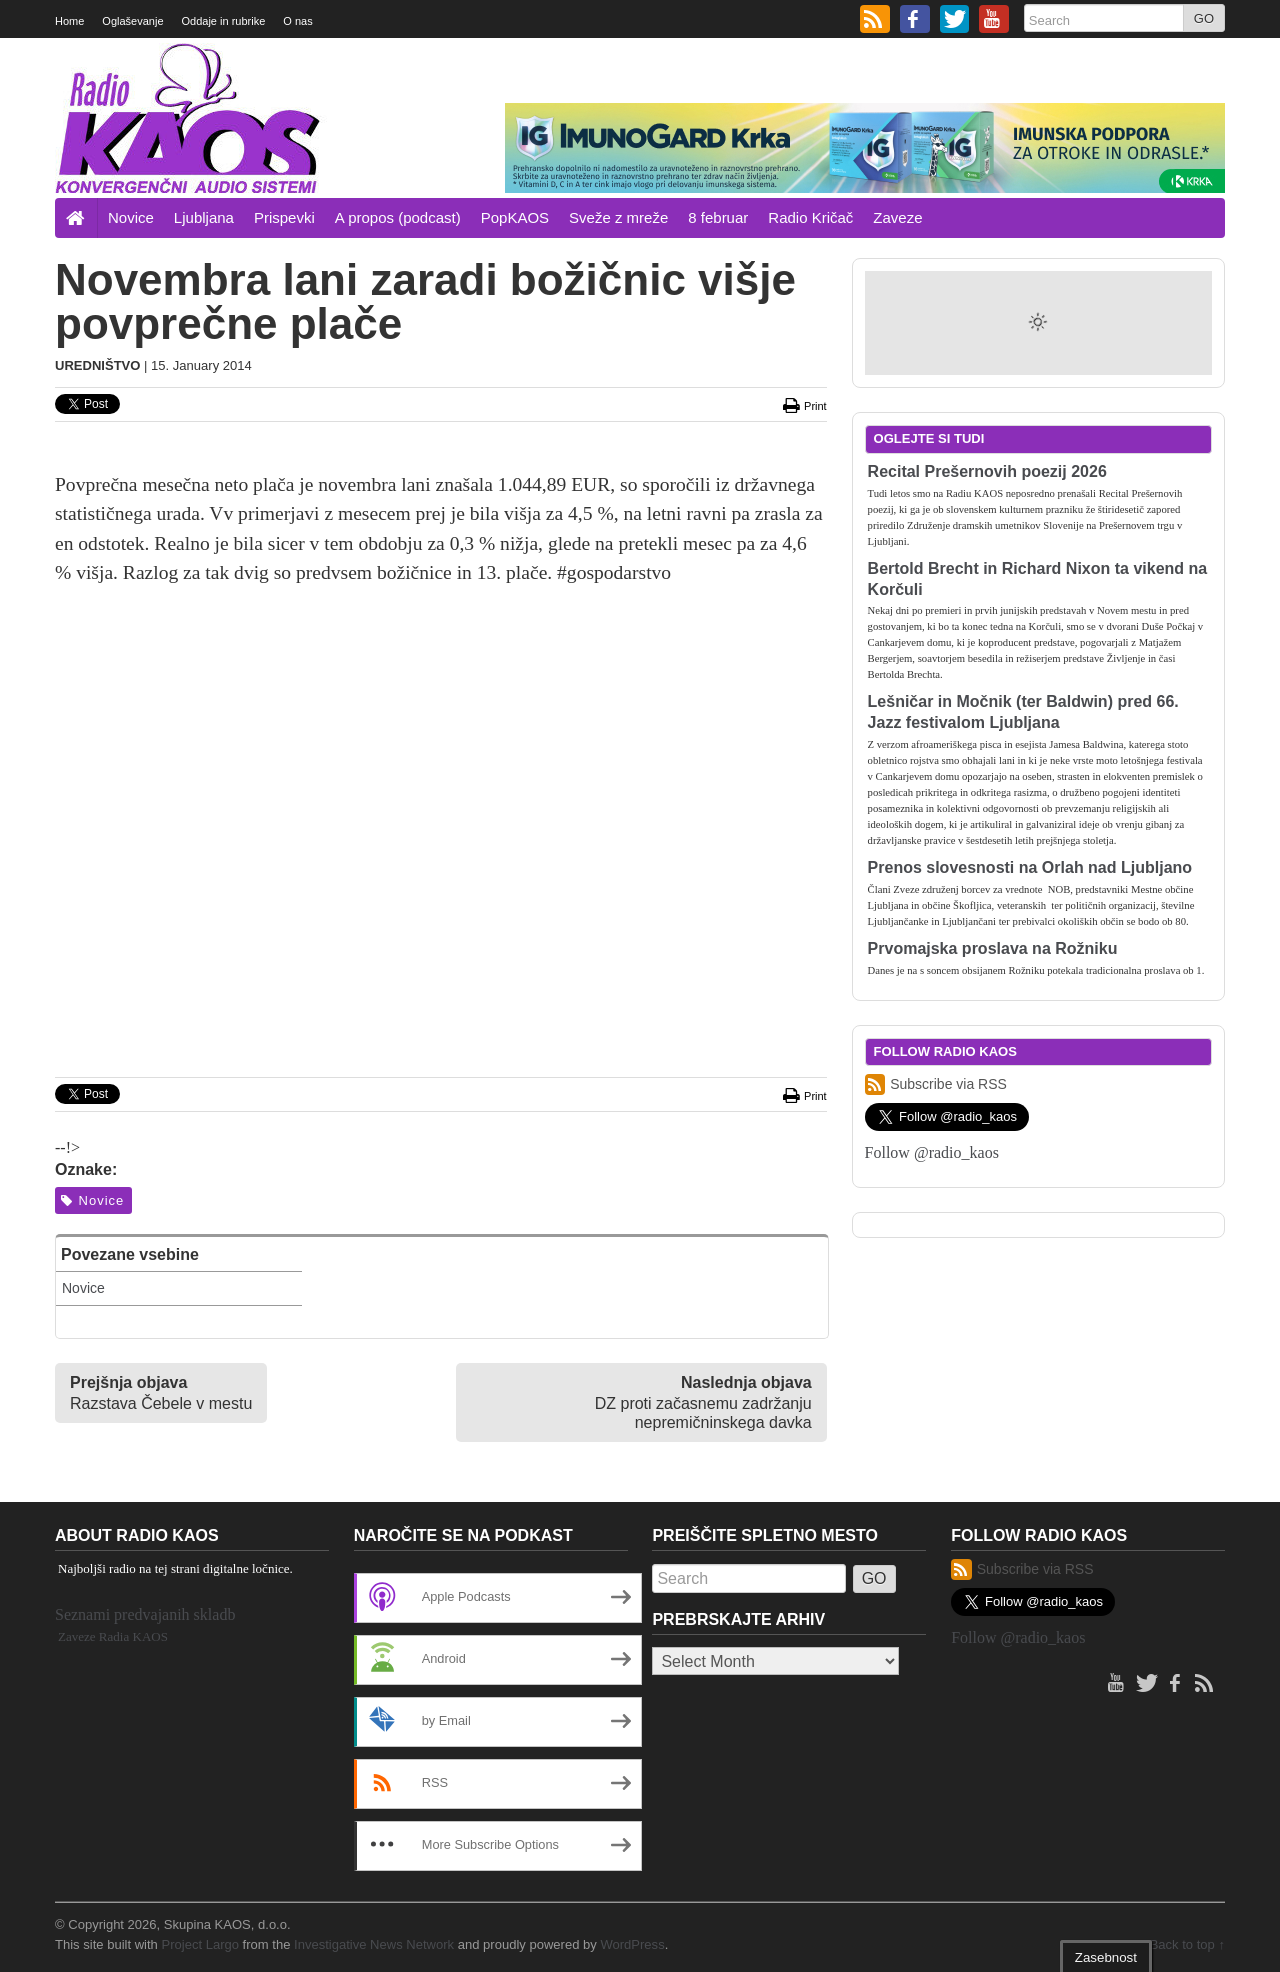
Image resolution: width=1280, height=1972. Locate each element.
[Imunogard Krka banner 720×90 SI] (865, 146)
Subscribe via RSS (936, 1084)
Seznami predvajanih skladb (145, 1614)
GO (1204, 18)
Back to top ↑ (1187, 1944)
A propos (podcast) (398, 217)
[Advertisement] (441, 751)
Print (804, 406)
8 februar (718, 217)
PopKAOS (515, 217)
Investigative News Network (374, 1944)
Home (69, 21)
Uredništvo (97, 365)
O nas (297, 21)
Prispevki (284, 217)
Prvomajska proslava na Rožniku (993, 948)
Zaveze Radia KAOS (113, 1636)
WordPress (632, 1944)
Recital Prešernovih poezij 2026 (987, 471)
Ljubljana (204, 217)
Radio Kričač (810, 217)
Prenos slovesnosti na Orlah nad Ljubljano (1030, 867)
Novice (131, 217)
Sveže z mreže (618, 217)
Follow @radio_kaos (932, 1152)
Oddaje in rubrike (224, 21)
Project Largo (200, 1944)
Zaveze (897, 217)
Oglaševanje (132, 21)
